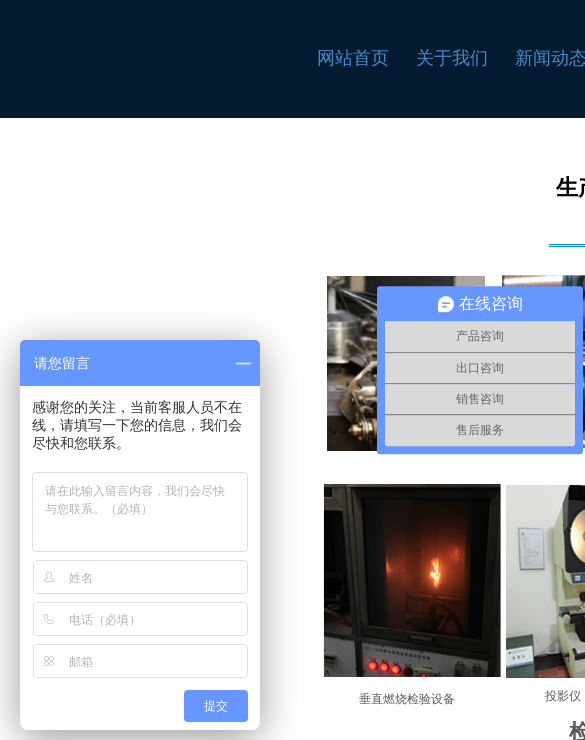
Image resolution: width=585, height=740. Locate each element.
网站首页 (353, 58)
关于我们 (452, 58)
